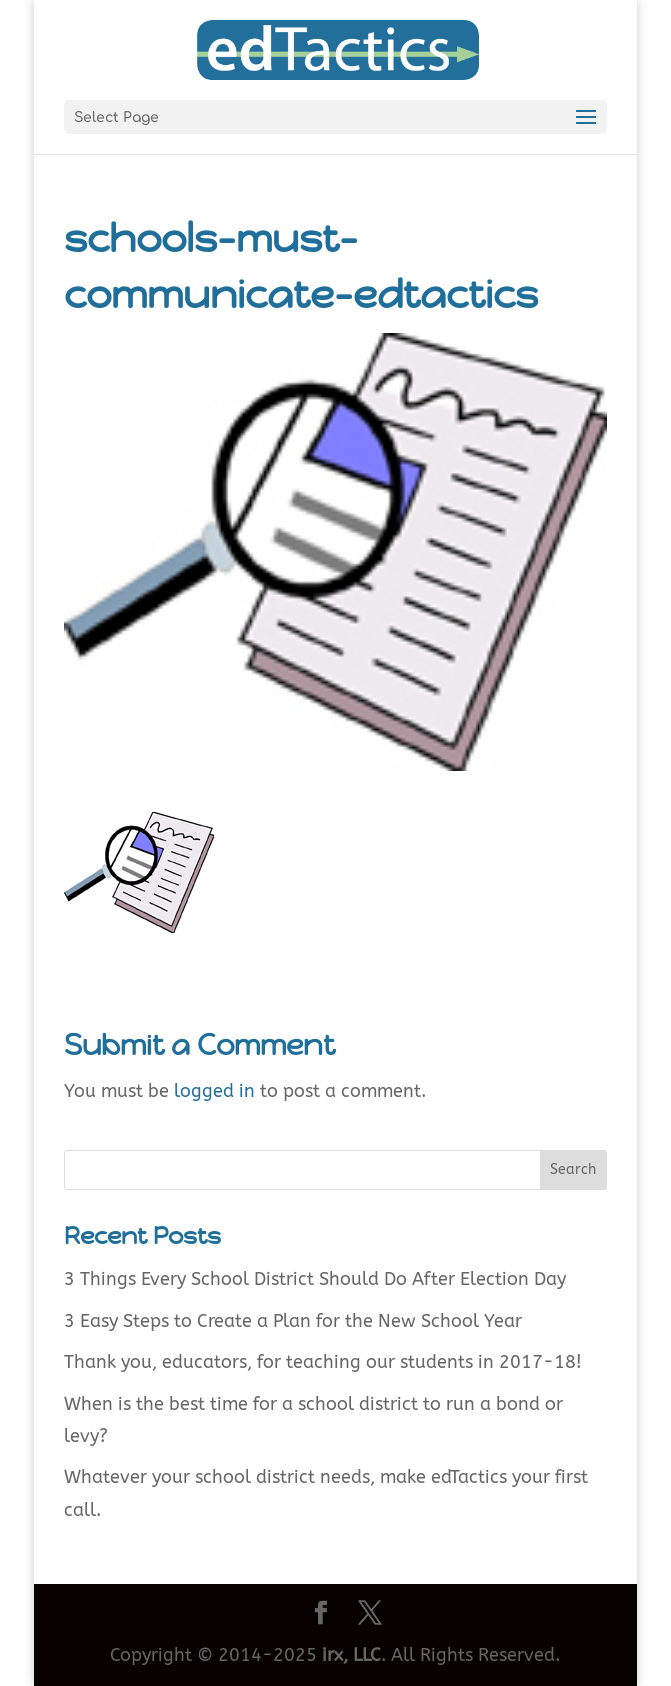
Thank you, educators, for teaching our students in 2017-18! (323, 1362)
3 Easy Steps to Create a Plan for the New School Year (293, 1321)
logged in (214, 1091)
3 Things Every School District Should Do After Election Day (315, 1279)
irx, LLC (351, 1655)
